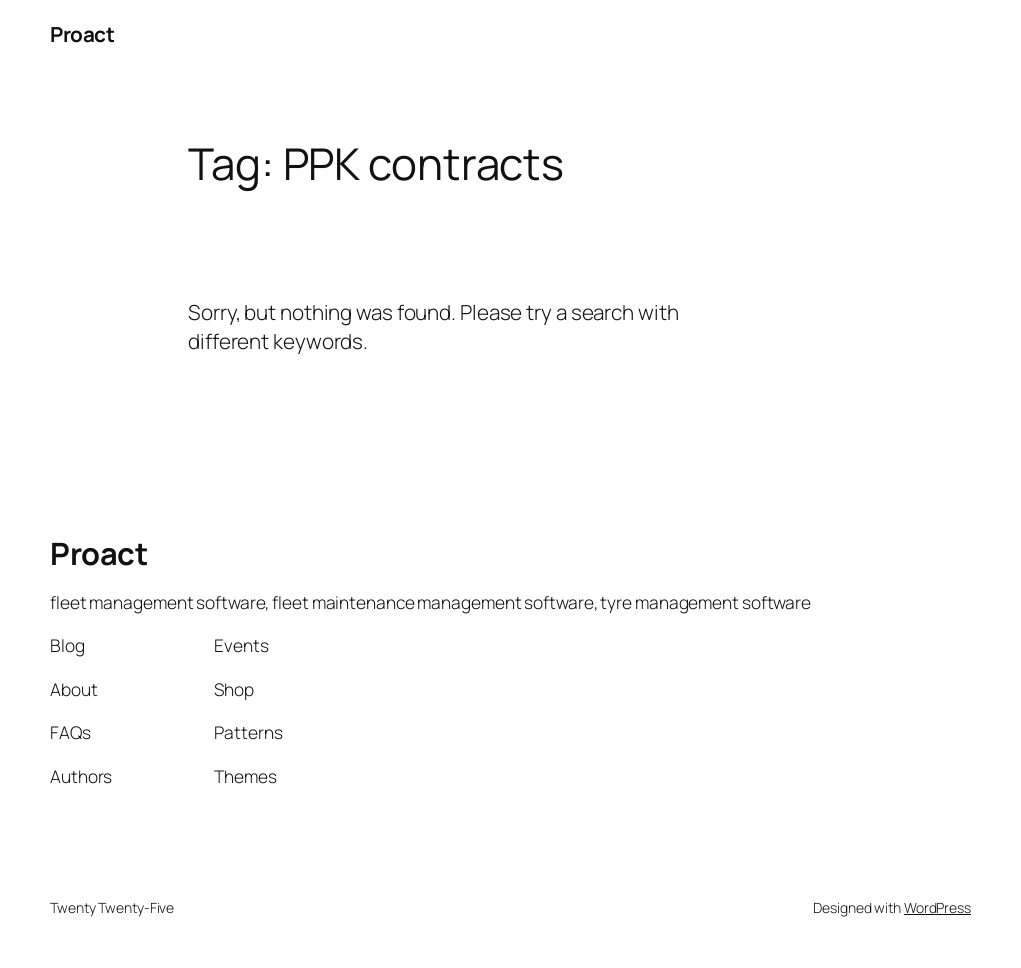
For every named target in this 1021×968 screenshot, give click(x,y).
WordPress (937, 907)
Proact (82, 34)
